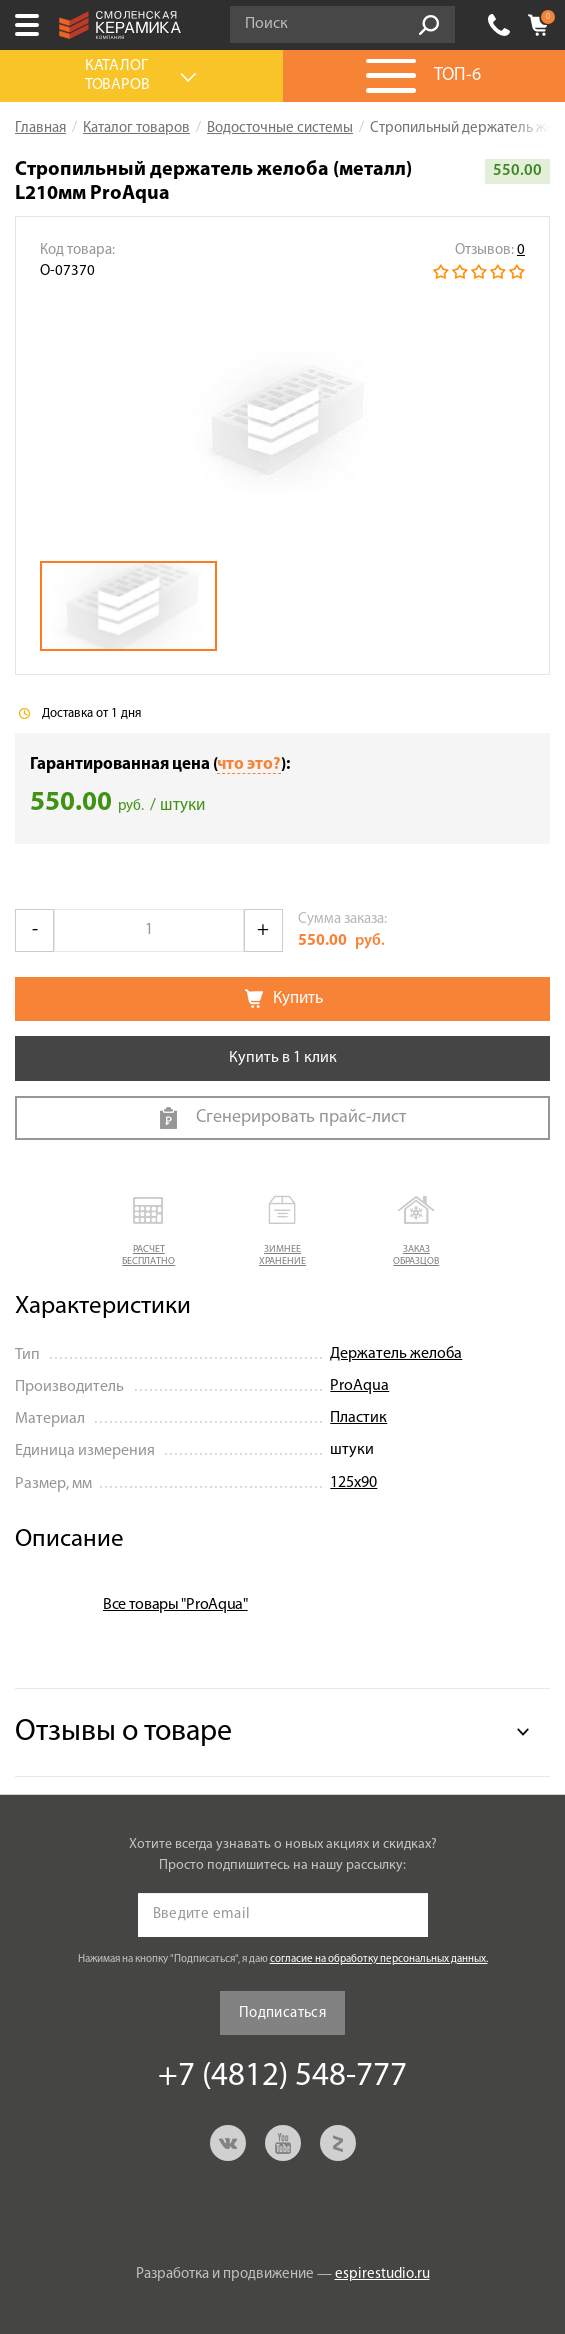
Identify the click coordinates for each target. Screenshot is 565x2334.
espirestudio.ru (382, 2274)
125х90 (353, 1483)
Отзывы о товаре (123, 1732)
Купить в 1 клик (283, 1058)
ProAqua (359, 1386)
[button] (149, 1232)
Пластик (358, 1418)
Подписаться (282, 2013)
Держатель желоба (396, 1354)
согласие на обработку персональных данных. (379, 1959)
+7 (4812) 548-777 (499, 25)
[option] (282, 422)
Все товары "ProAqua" (175, 1605)
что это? (249, 764)
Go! (429, 25)
